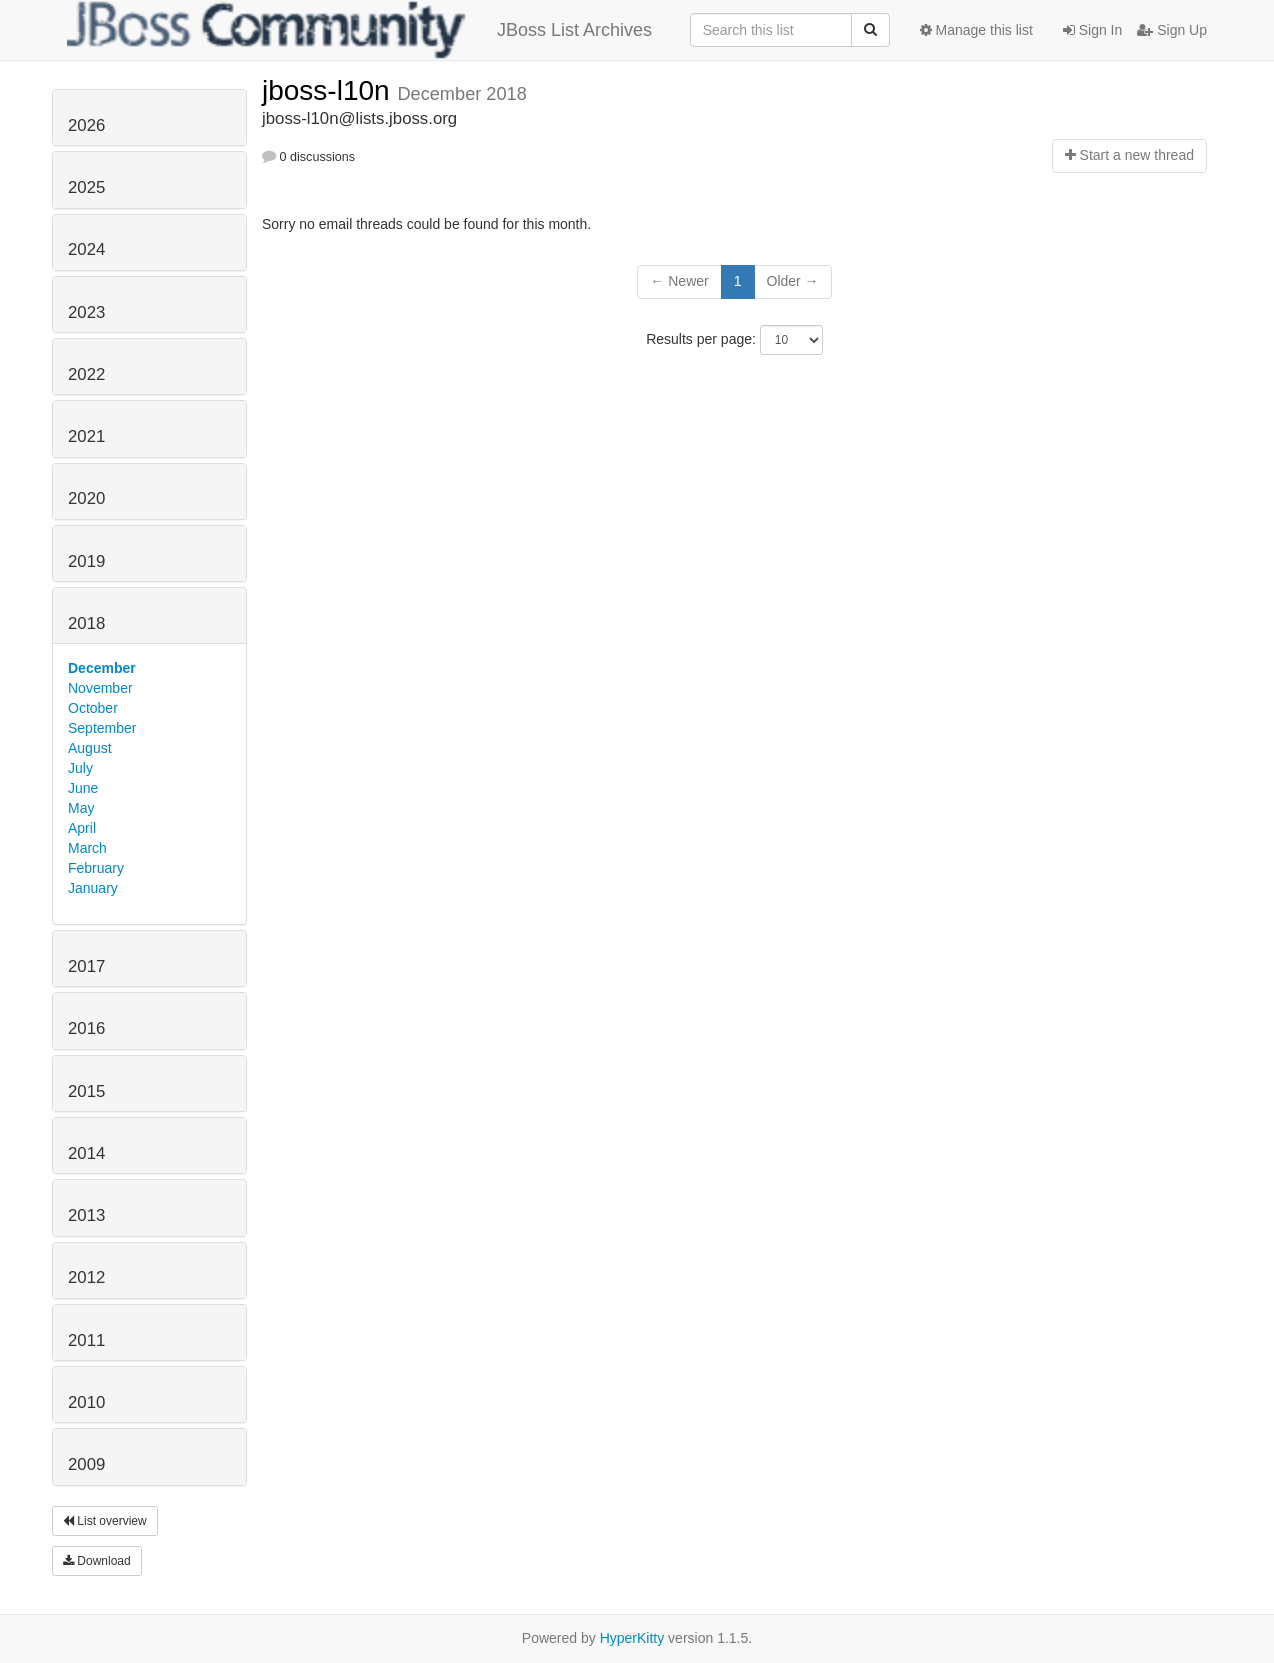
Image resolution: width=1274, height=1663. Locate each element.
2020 (86, 498)
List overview (105, 1521)
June (83, 788)
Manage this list (976, 30)
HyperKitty (632, 1638)
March (87, 848)
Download (97, 1561)
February (96, 868)
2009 (86, 1464)
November (100, 688)
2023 (86, 312)
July (80, 768)
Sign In (1092, 30)
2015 (86, 1091)
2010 (86, 1402)
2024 (86, 249)
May (81, 808)
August (90, 748)
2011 (86, 1340)
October (93, 708)
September (102, 728)
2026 (86, 125)
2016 (86, 1028)
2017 (86, 966)
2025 (86, 187)
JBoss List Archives (359, 30)
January (93, 888)
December (102, 668)
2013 (86, 1215)
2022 (86, 374)
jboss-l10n (329, 90)
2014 (86, 1153)
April (82, 828)
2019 (86, 561)
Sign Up (1172, 30)
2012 (86, 1277)
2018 (86, 623)
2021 (86, 436)
